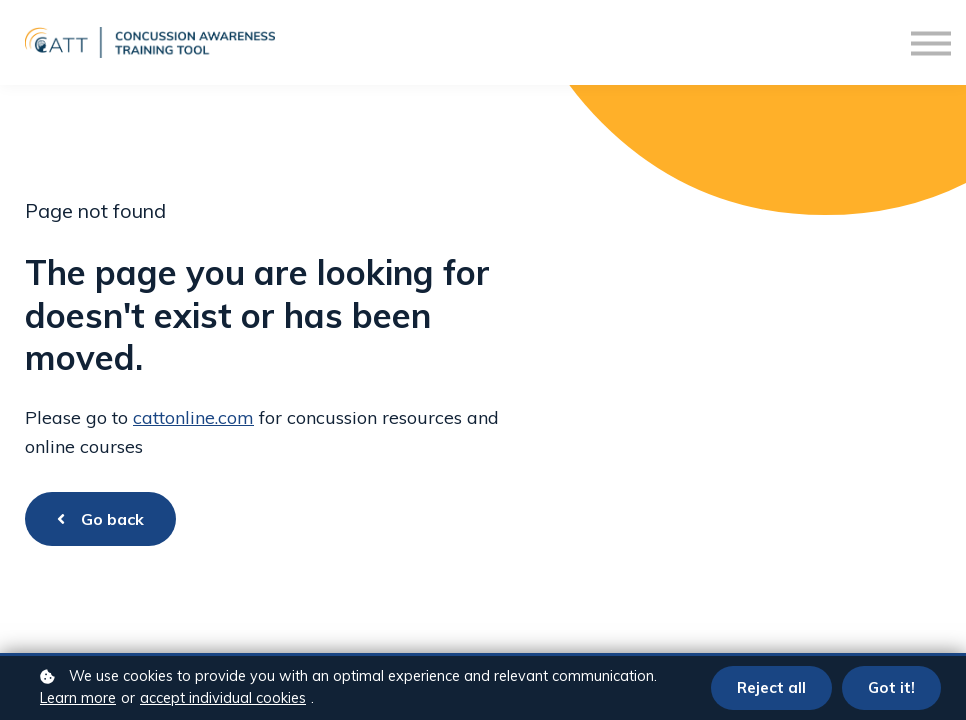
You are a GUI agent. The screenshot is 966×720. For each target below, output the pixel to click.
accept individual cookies (223, 698)
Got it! (891, 687)
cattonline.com (193, 417)
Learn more (78, 698)
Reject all (770, 687)
